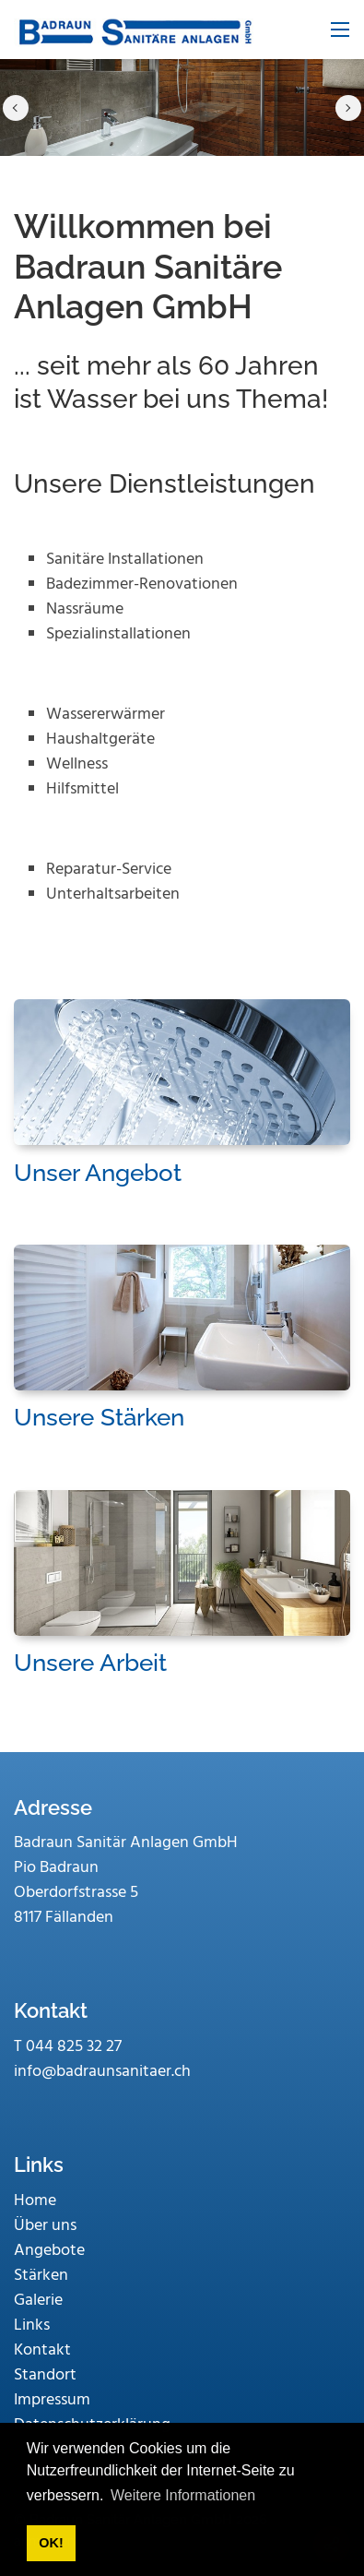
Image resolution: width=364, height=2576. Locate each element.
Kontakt (42, 2350)
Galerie (38, 2300)
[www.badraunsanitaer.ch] (133, 30)
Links (32, 2325)
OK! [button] (51, 2542)
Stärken (41, 2275)
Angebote (49, 2250)
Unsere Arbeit (90, 1662)
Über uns (45, 2225)
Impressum (52, 2400)
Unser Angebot (98, 1173)
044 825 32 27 (74, 2046)
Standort (45, 2375)
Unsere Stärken (99, 1417)
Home (35, 2201)
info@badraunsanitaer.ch (102, 2071)
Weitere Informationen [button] (183, 2495)
